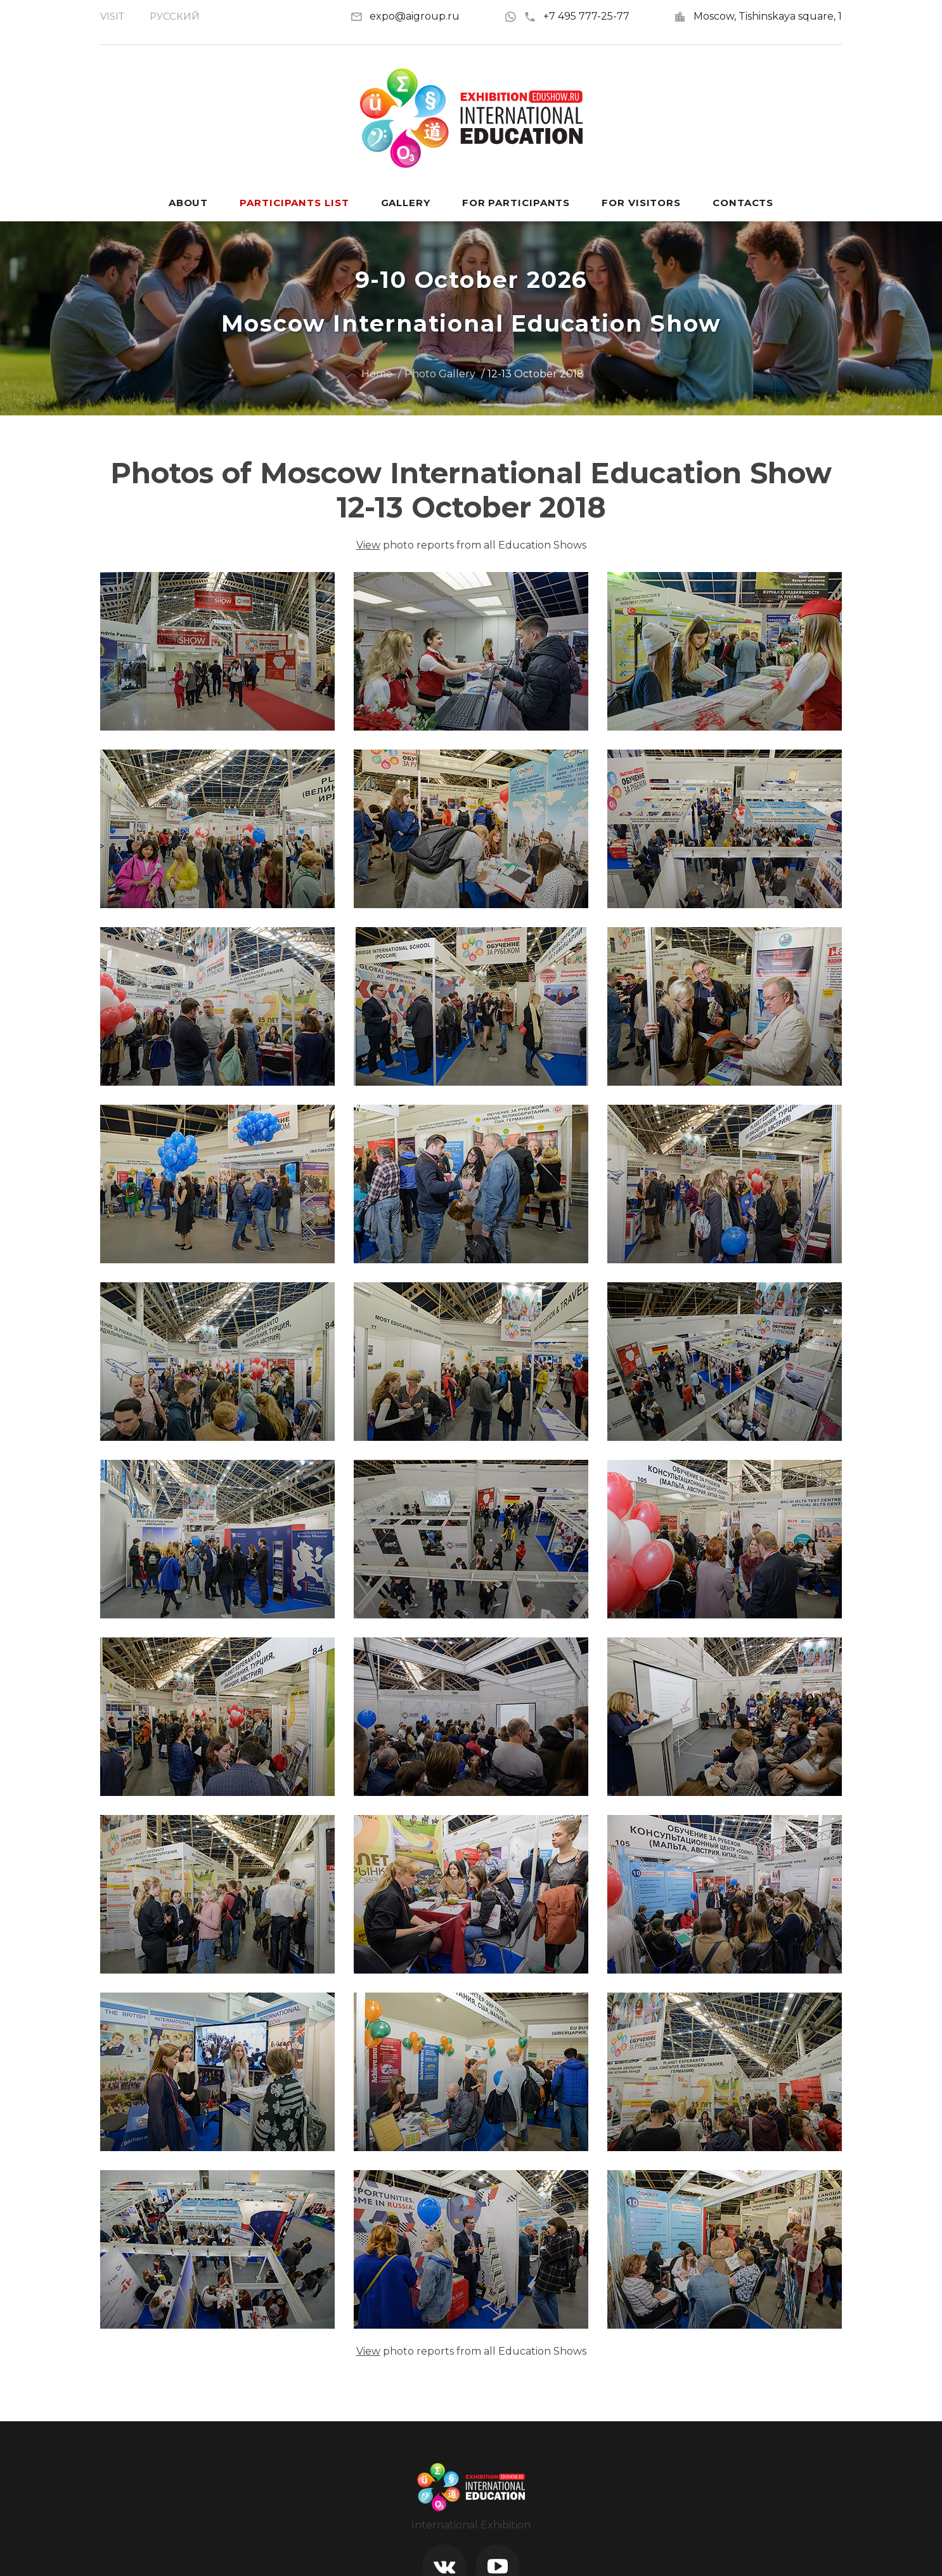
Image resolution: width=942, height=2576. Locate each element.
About (189, 203)
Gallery (405, 203)
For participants (516, 203)
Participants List (294, 203)
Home (376, 374)
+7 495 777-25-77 (576, 16)
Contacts (743, 203)
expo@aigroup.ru (415, 16)
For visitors (641, 203)
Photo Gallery (439, 374)
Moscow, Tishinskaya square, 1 (768, 16)
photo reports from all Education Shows (471, 545)
